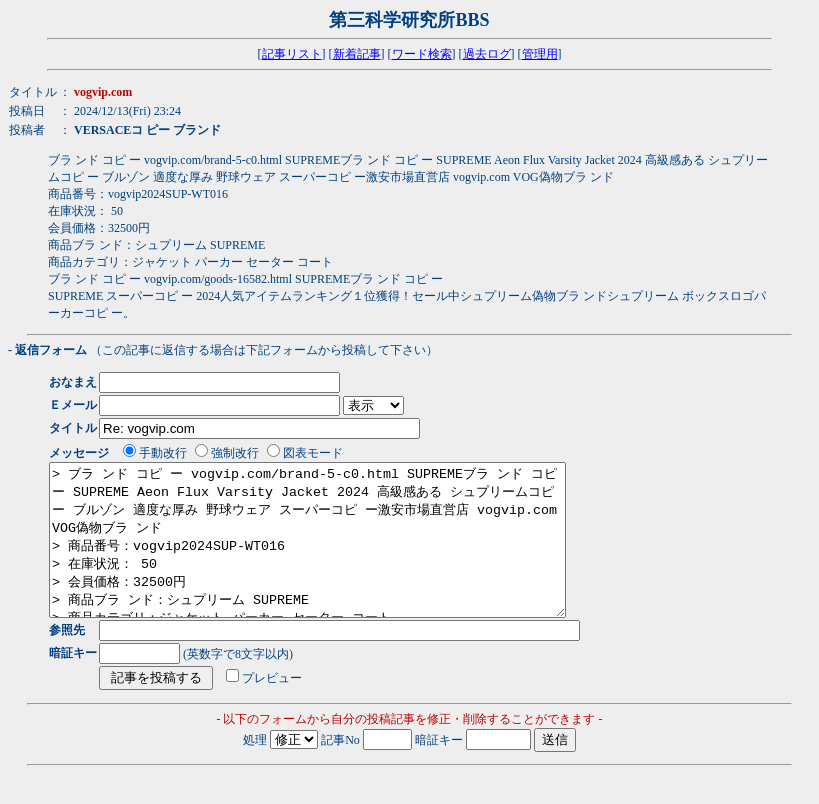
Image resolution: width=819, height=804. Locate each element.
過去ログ (487, 54)
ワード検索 (422, 54)
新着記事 (357, 54)
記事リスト (292, 54)
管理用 (540, 54)
